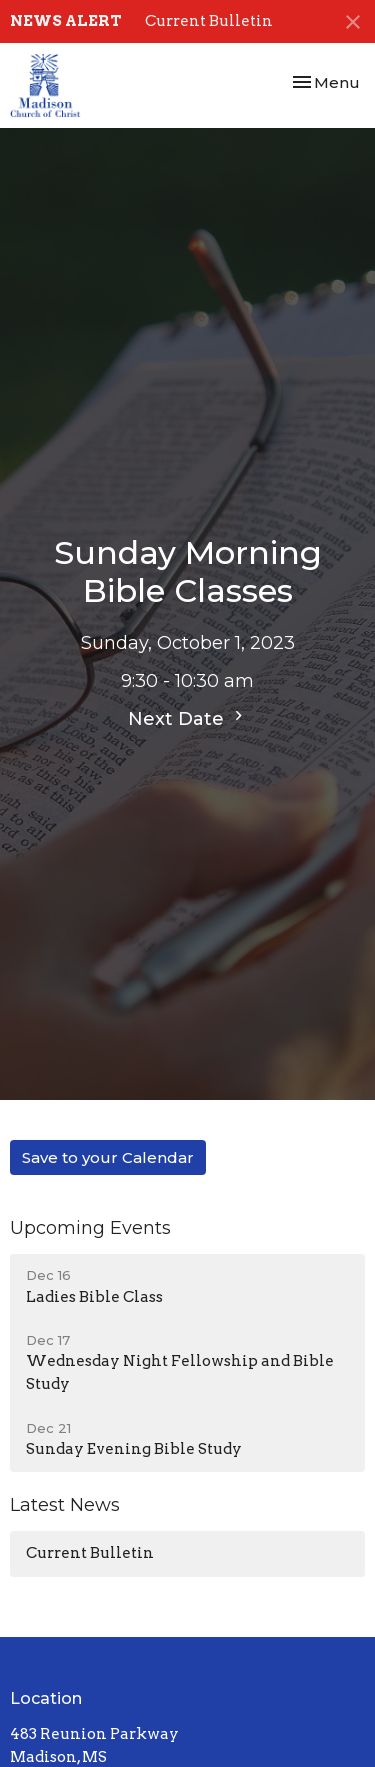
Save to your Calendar (108, 1157)
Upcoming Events (90, 1228)
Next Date (188, 718)
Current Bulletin (209, 21)
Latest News (65, 1505)
